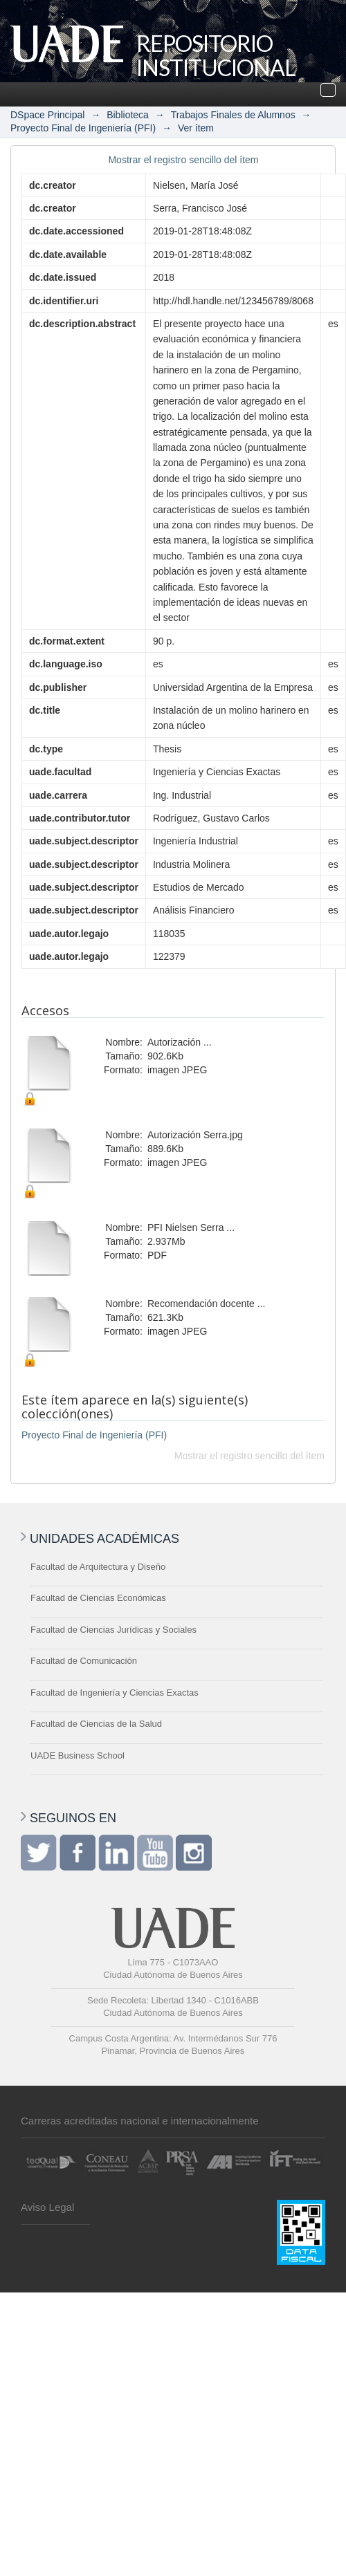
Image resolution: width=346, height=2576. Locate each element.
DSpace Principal (47, 114)
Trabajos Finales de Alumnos (233, 114)
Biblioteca (128, 114)
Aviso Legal (47, 2207)
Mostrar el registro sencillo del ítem (183, 159)
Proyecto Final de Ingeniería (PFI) (83, 127)
